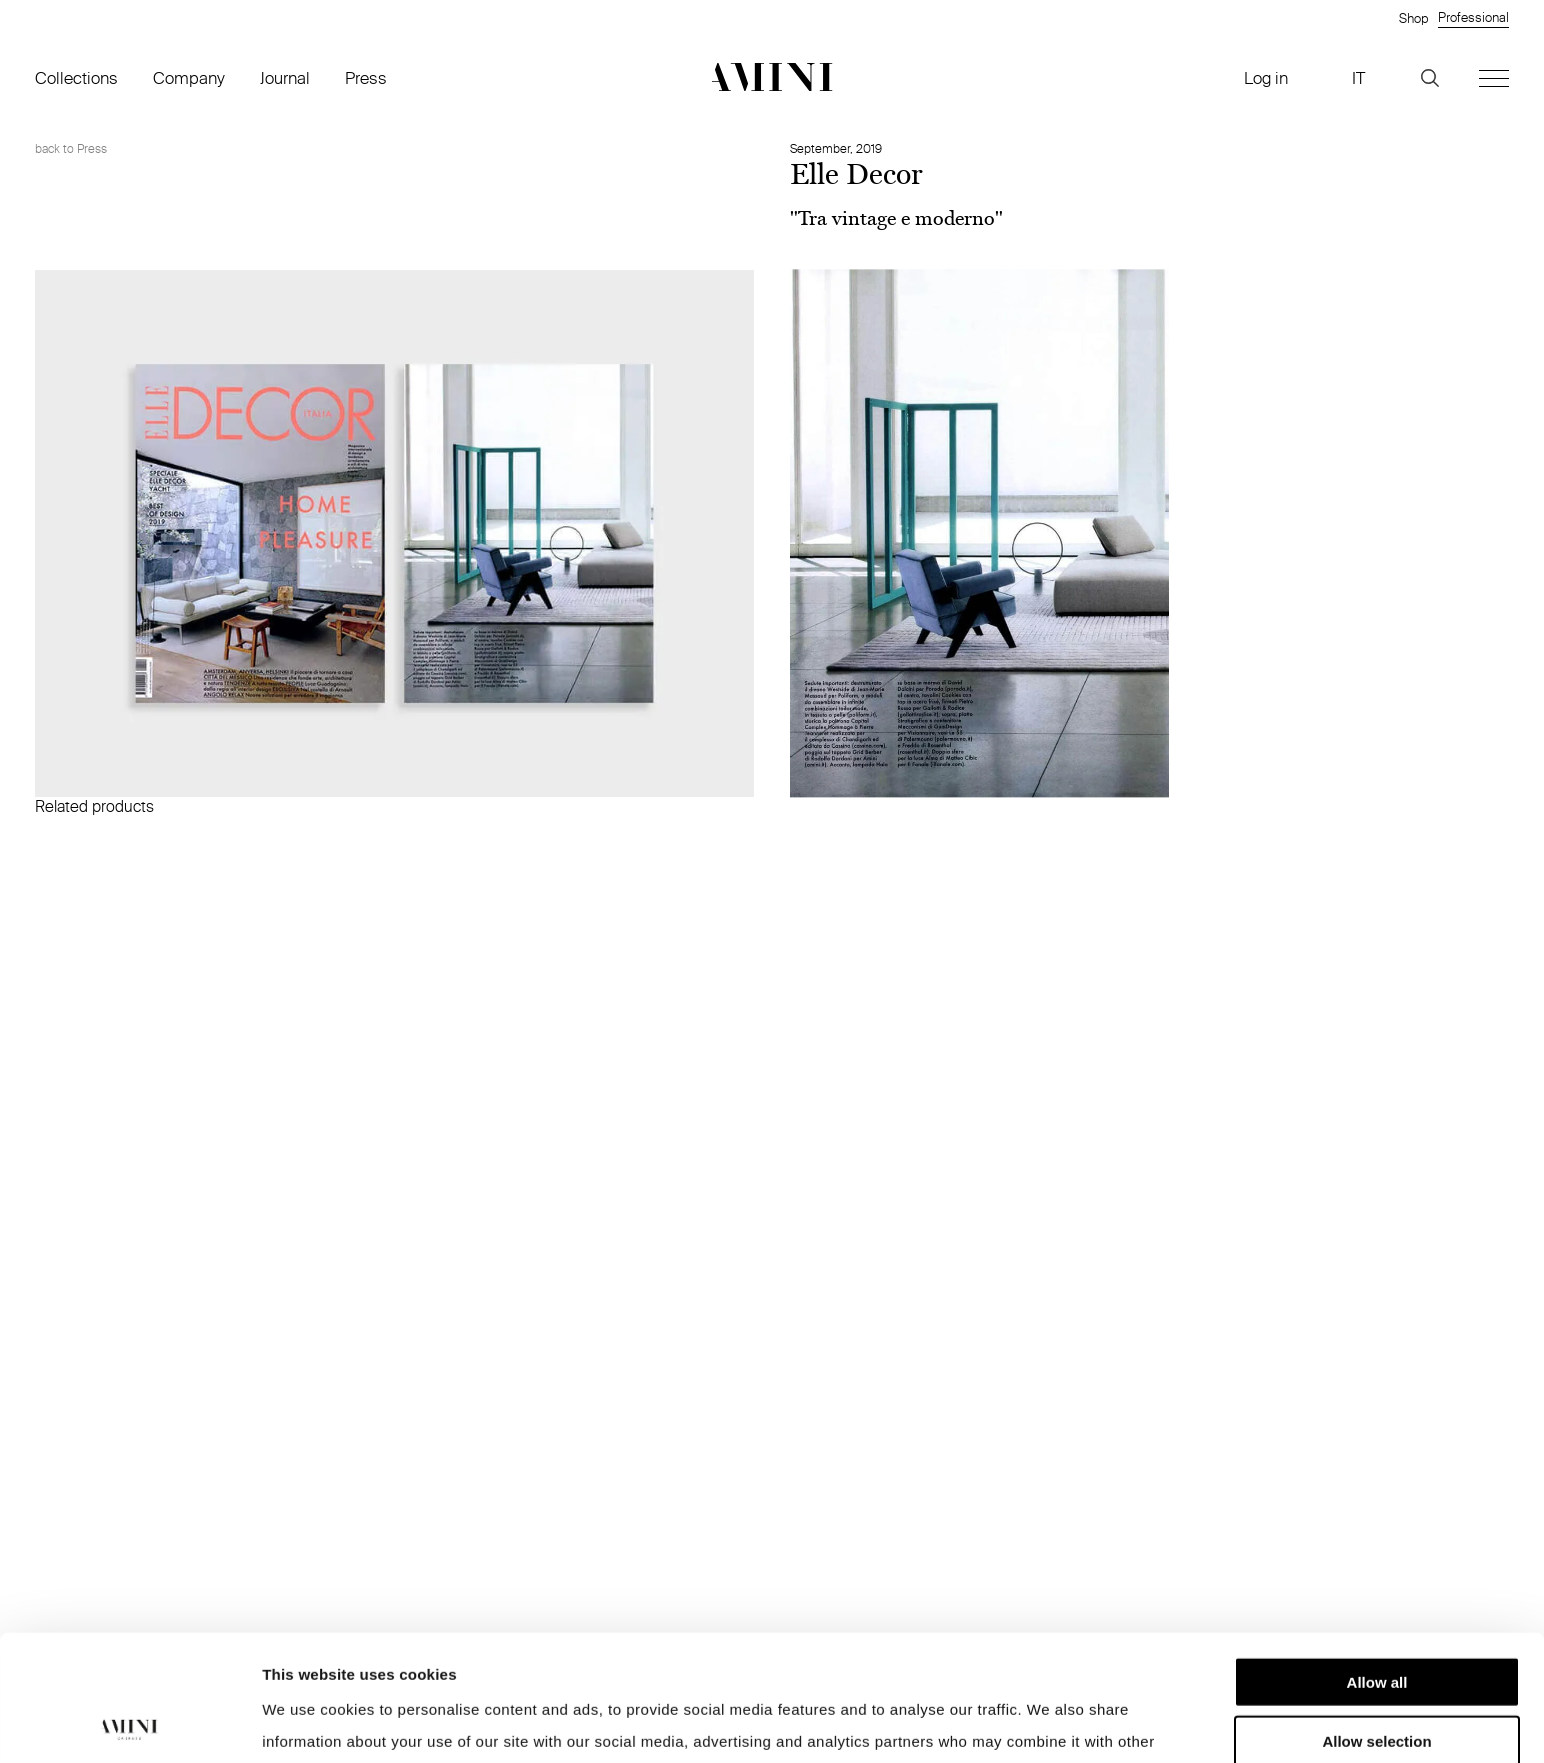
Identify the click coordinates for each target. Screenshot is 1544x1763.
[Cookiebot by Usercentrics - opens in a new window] (129, 1724)
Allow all (1377, 1563)
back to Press (71, 148)
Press (366, 77)
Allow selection (1376, 1622)
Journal (285, 77)
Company (189, 77)
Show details (1049, 1723)
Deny (1377, 1680)
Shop (1413, 18)
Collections (76, 77)
